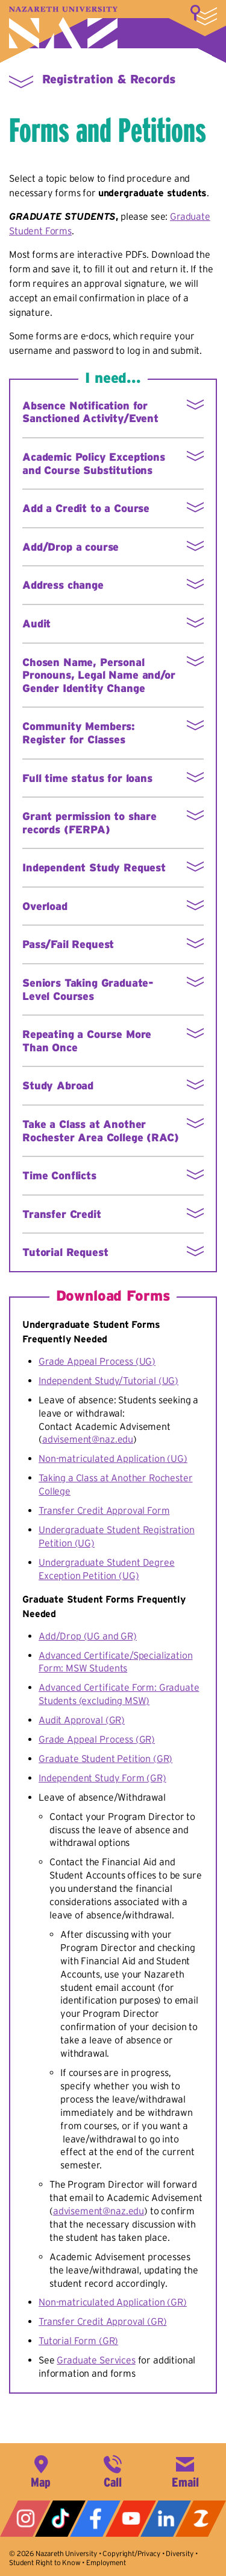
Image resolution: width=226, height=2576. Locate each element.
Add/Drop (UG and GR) (88, 1635)
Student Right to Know (45, 2562)
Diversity (179, 2553)
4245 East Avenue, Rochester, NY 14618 (41, 2470)
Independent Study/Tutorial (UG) (108, 1380)
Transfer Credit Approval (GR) (102, 2321)
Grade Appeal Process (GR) (97, 1739)
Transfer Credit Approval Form (104, 1510)
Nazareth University (63, 27)
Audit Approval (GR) (82, 1719)
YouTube (130, 2519)
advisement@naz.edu (87, 1439)
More (203, 15)
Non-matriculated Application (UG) (113, 1458)
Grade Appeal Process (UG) (97, 1361)
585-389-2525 (113, 2470)
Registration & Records (108, 79)
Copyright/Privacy (131, 2553)
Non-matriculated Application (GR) (113, 2301)
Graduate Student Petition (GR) (105, 1758)
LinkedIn (165, 2519)
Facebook (95, 2519)
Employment (105, 2562)
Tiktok (60, 2519)
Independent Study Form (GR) (102, 1777)
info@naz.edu (185, 2470)
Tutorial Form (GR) (78, 2340)
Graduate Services (96, 2359)
